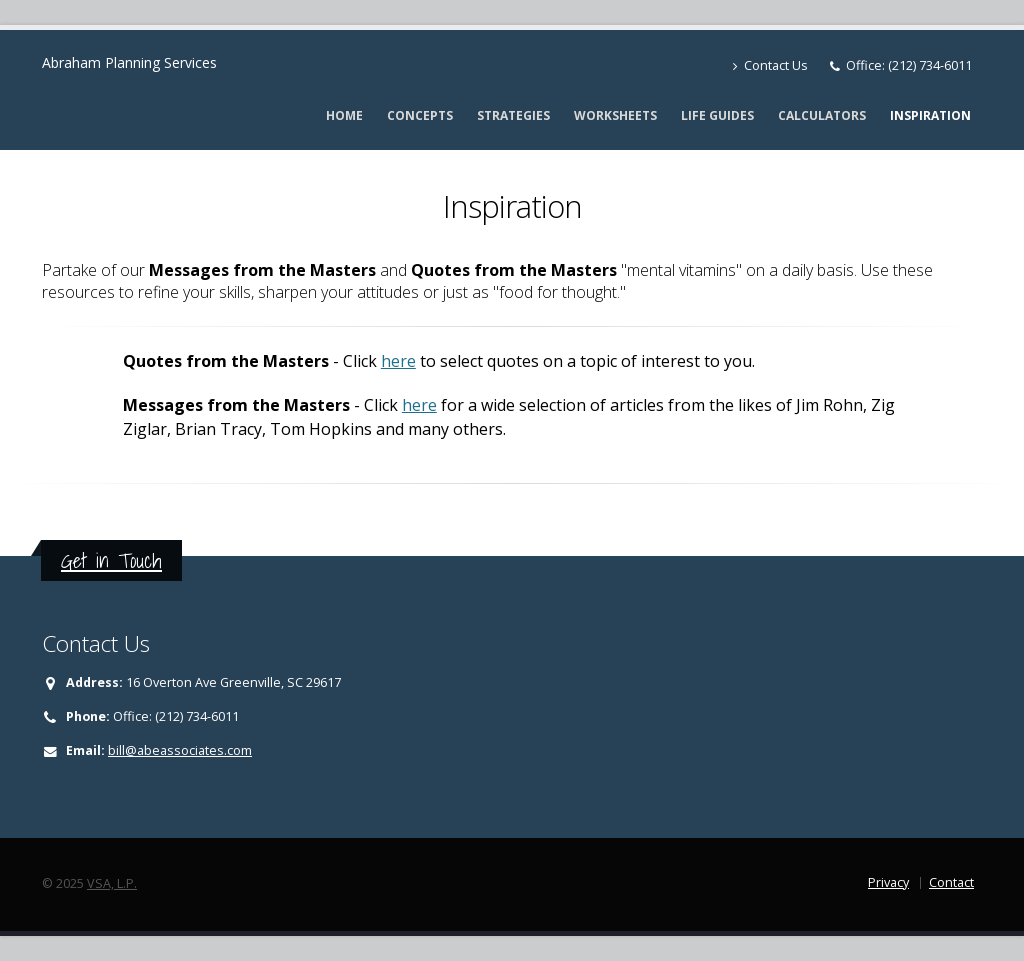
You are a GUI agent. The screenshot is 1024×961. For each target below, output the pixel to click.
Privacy (888, 882)
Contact (951, 882)
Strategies (513, 115)
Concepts (420, 115)
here (398, 361)
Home (344, 115)
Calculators (822, 115)
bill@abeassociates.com (180, 750)
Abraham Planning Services (129, 62)
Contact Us (770, 65)
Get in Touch (111, 560)
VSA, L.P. (112, 883)
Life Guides (717, 115)
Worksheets (615, 115)
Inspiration (930, 115)
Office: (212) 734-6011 (909, 65)
